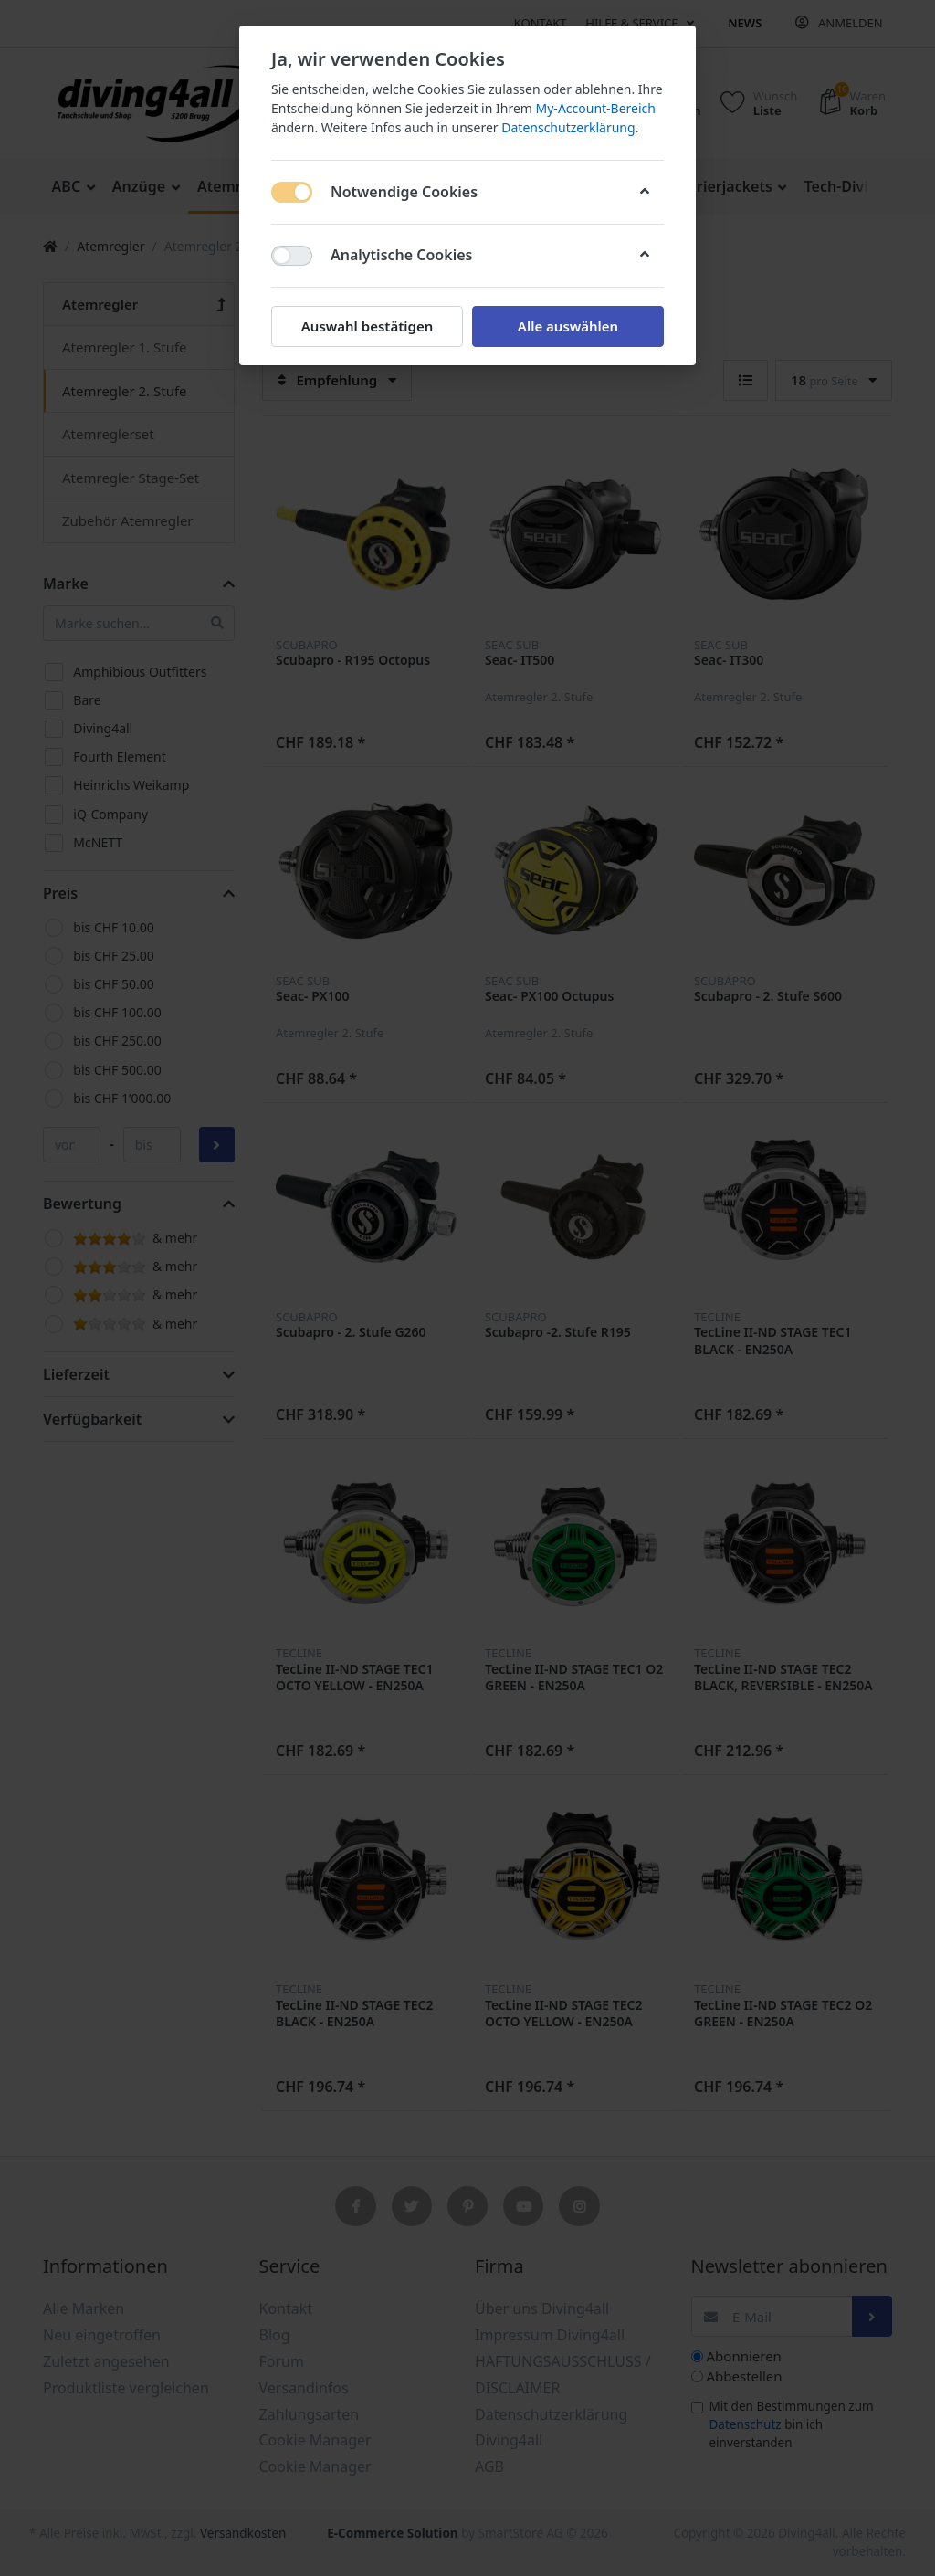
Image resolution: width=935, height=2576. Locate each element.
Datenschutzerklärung (568, 127)
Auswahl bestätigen (367, 326)
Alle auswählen (568, 326)
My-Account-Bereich (596, 108)
